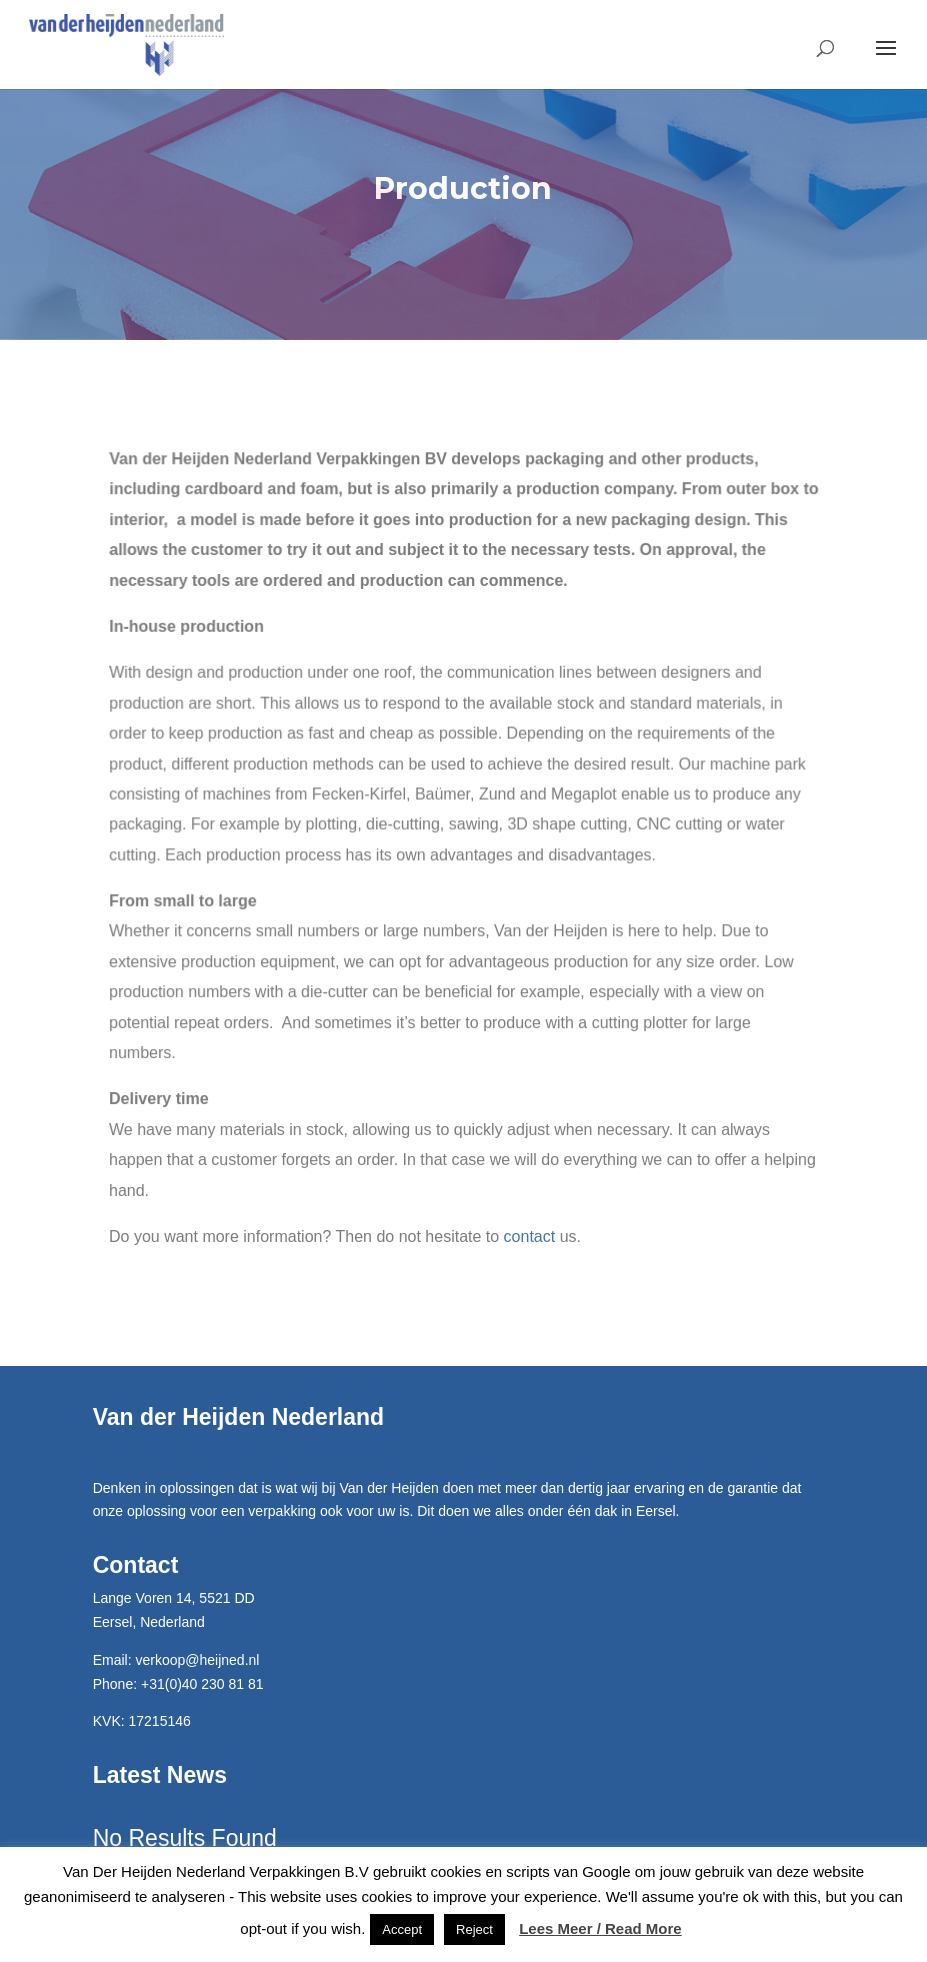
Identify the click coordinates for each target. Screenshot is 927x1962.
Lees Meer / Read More (600, 1928)
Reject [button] (474, 1929)
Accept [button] (402, 1929)
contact (529, 1236)
